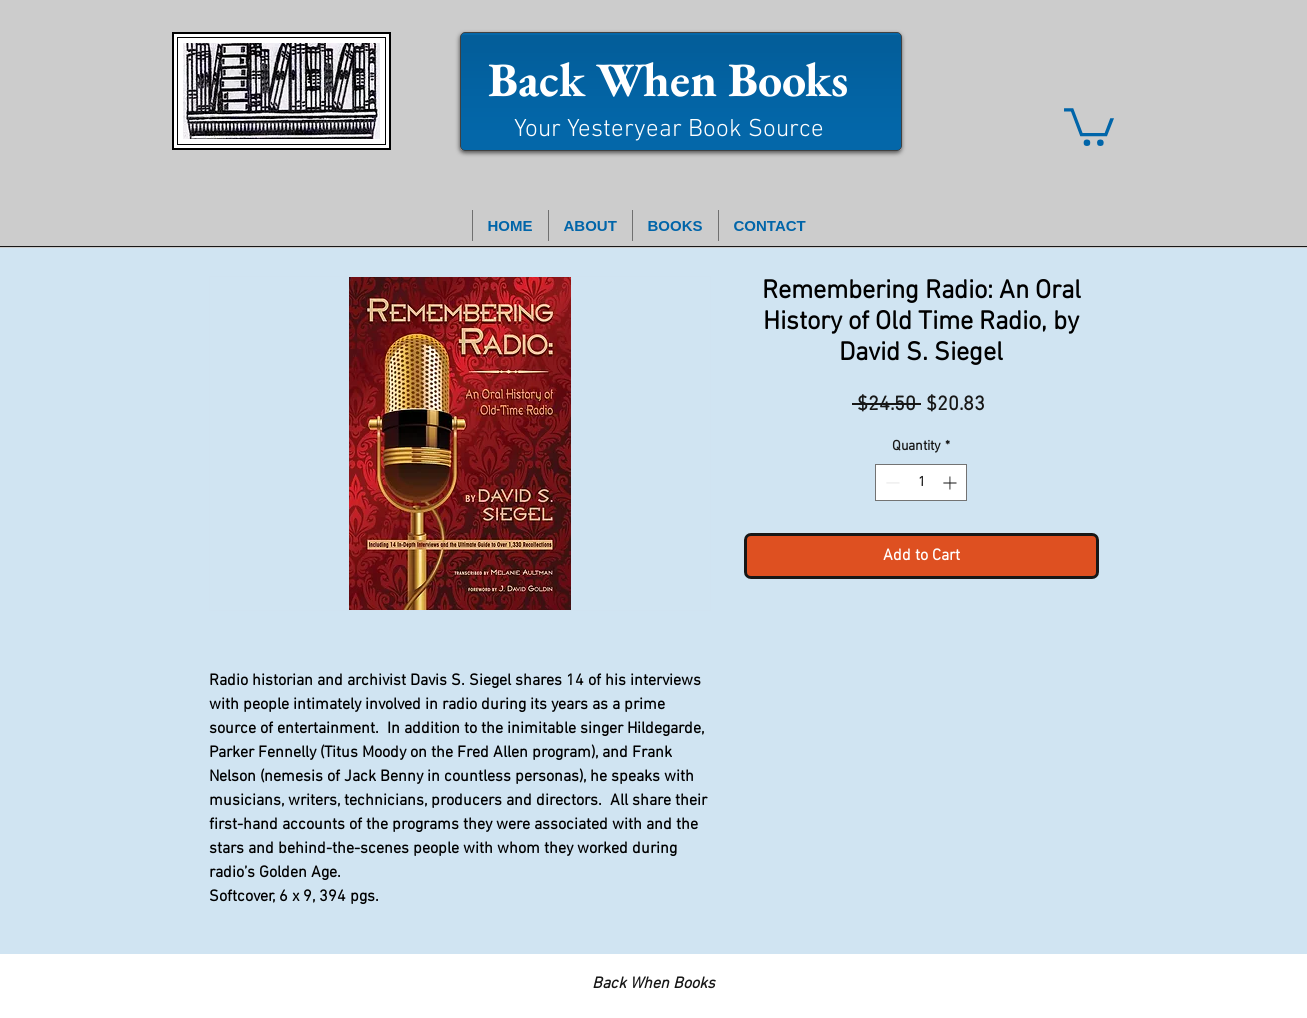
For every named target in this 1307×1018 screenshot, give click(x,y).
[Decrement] (890, 482)
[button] (1089, 125)
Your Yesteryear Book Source (669, 130)
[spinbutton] (921, 482)
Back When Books (668, 79)
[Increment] (951, 482)
